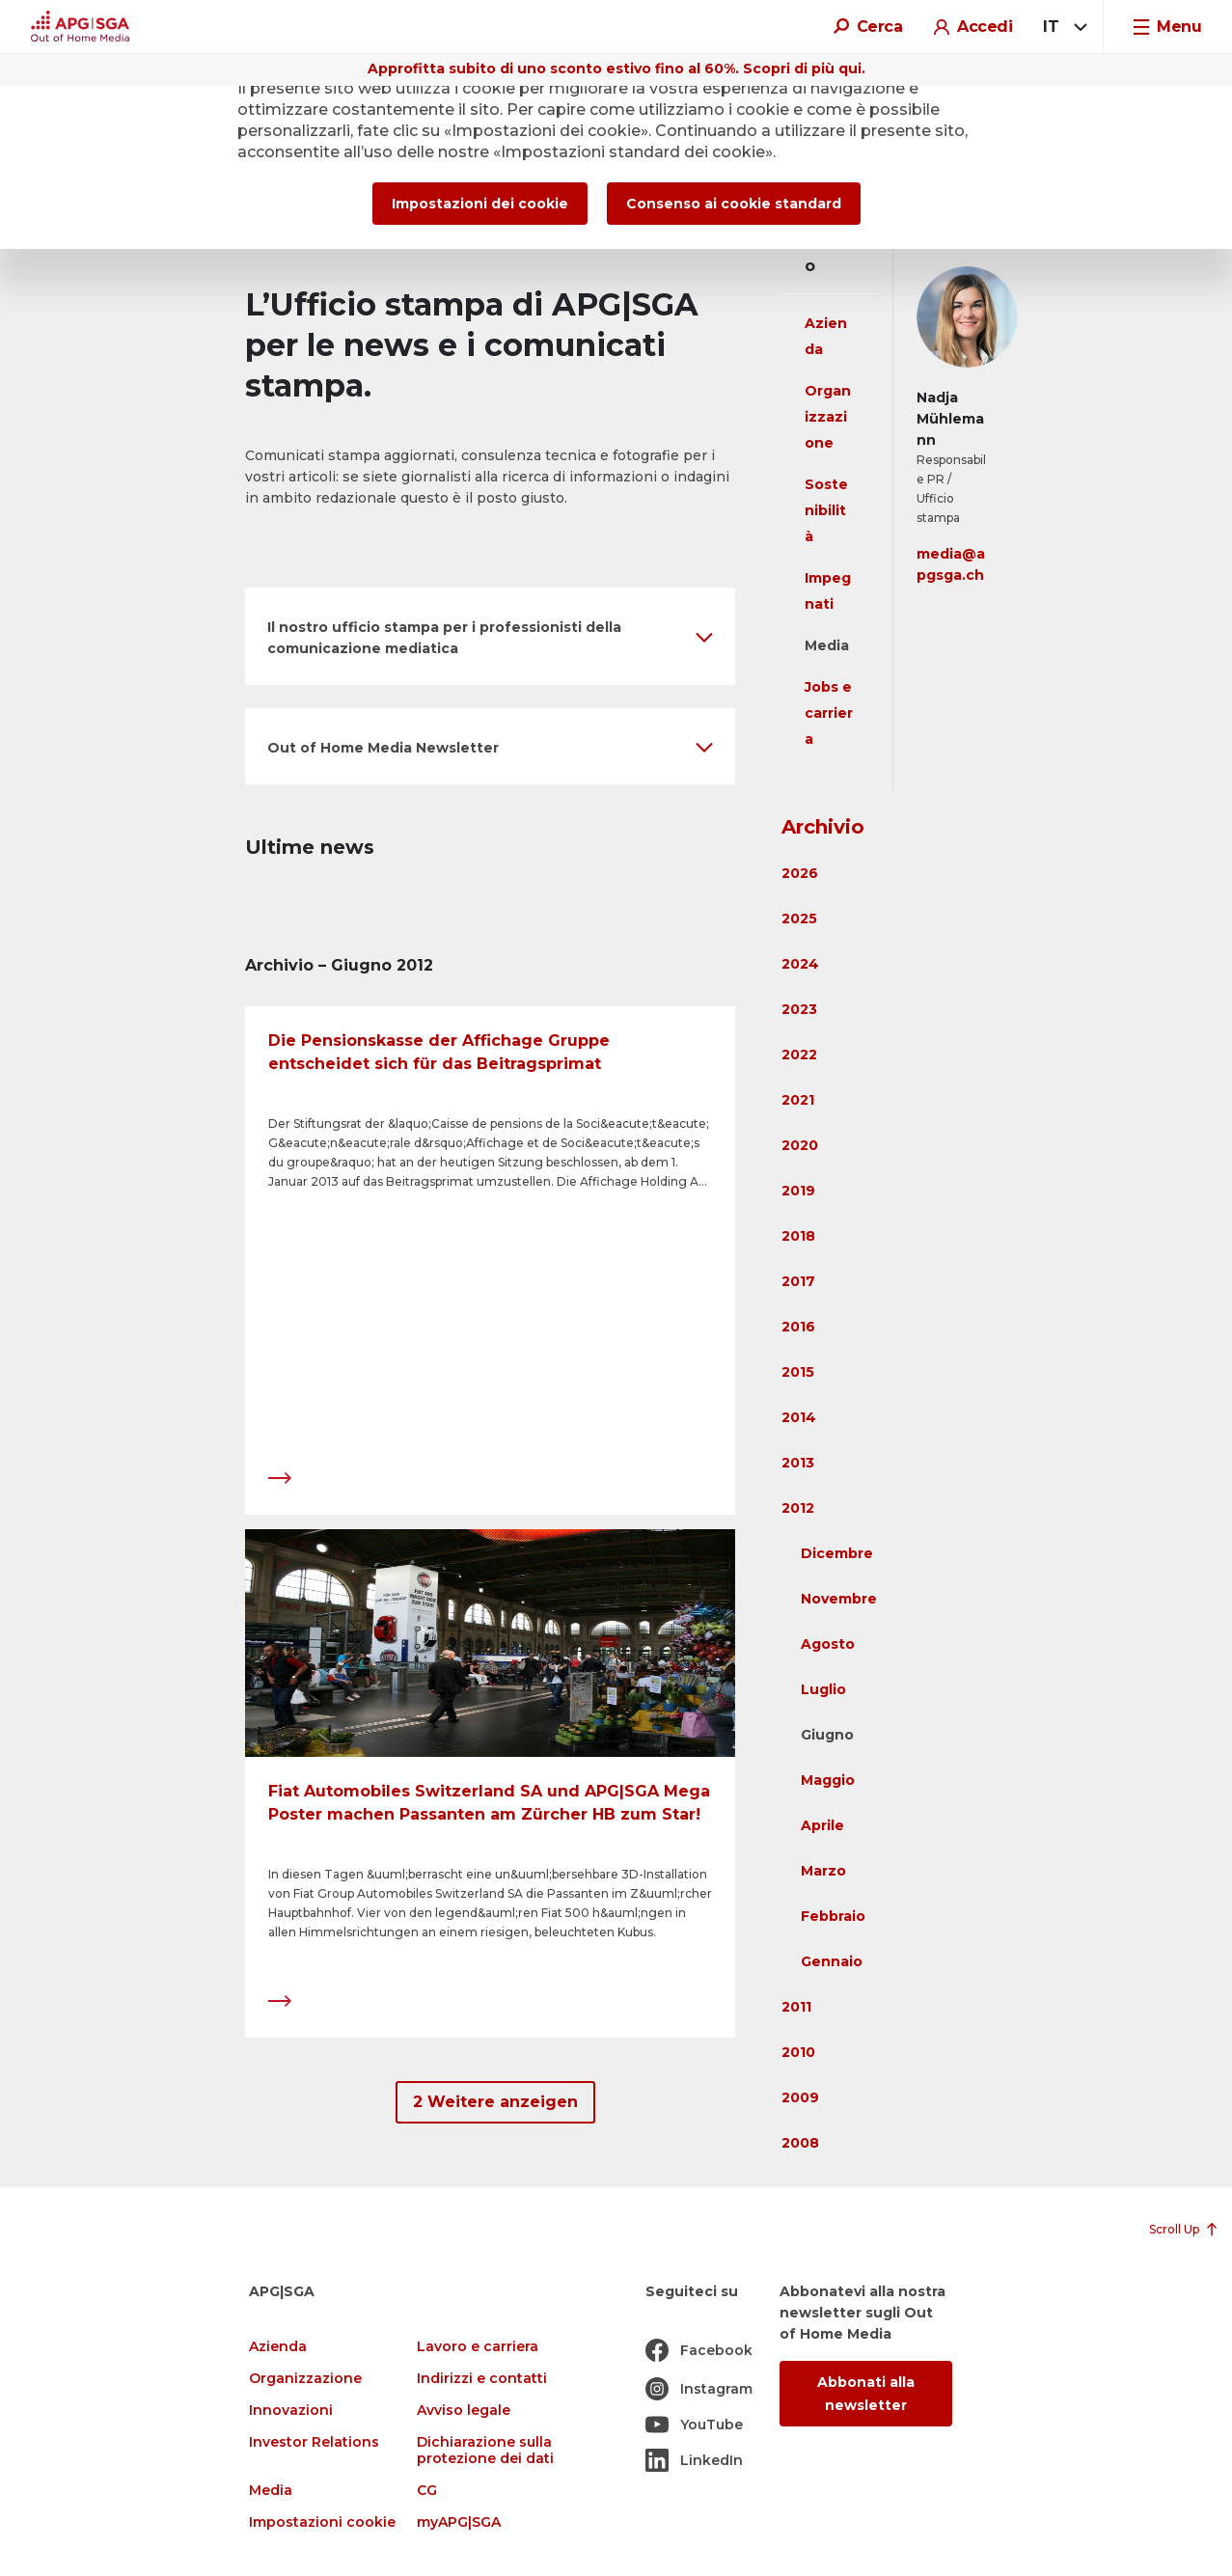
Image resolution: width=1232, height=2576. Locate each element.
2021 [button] (797, 1100)
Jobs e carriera (829, 713)
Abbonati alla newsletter (866, 2393)
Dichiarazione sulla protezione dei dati (485, 2450)
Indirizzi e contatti (482, 2378)
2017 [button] (798, 1281)
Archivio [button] (822, 826)
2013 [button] (797, 1462)
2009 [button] (800, 2097)
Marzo (823, 1870)
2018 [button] (798, 1236)
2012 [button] (797, 1508)
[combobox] (1062, 27)
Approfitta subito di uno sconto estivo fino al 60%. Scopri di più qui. (616, 68)
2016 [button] (798, 1326)
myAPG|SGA (459, 2522)
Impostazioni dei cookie (480, 203)
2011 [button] (796, 2006)
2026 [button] (799, 873)
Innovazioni (291, 2410)
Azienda (278, 2347)
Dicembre (837, 1553)
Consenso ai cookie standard (733, 203)
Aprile (822, 1825)
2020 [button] (799, 1145)
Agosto (828, 1644)
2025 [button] (799, 918)
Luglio (823, 1689)
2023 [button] (799, 1009)
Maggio (828, 1780)
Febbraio (833, 1916)
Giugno (827, 1734)
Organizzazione (828, 417)
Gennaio (831, 1961)
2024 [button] (800, 964)
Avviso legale (463, 2410)
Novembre (839, 1598)
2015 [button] (797, 1372)
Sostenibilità (826, 510)
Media (827, 645)
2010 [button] (798, 2052)
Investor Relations (314, 2442)
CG (427, 2490)
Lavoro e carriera (477, 2347)
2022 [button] (799, 1054)
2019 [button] (798, 1190)
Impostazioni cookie (322, 2522)
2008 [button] (800, 2142)
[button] (490, 636)
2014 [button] (798, 1417)
